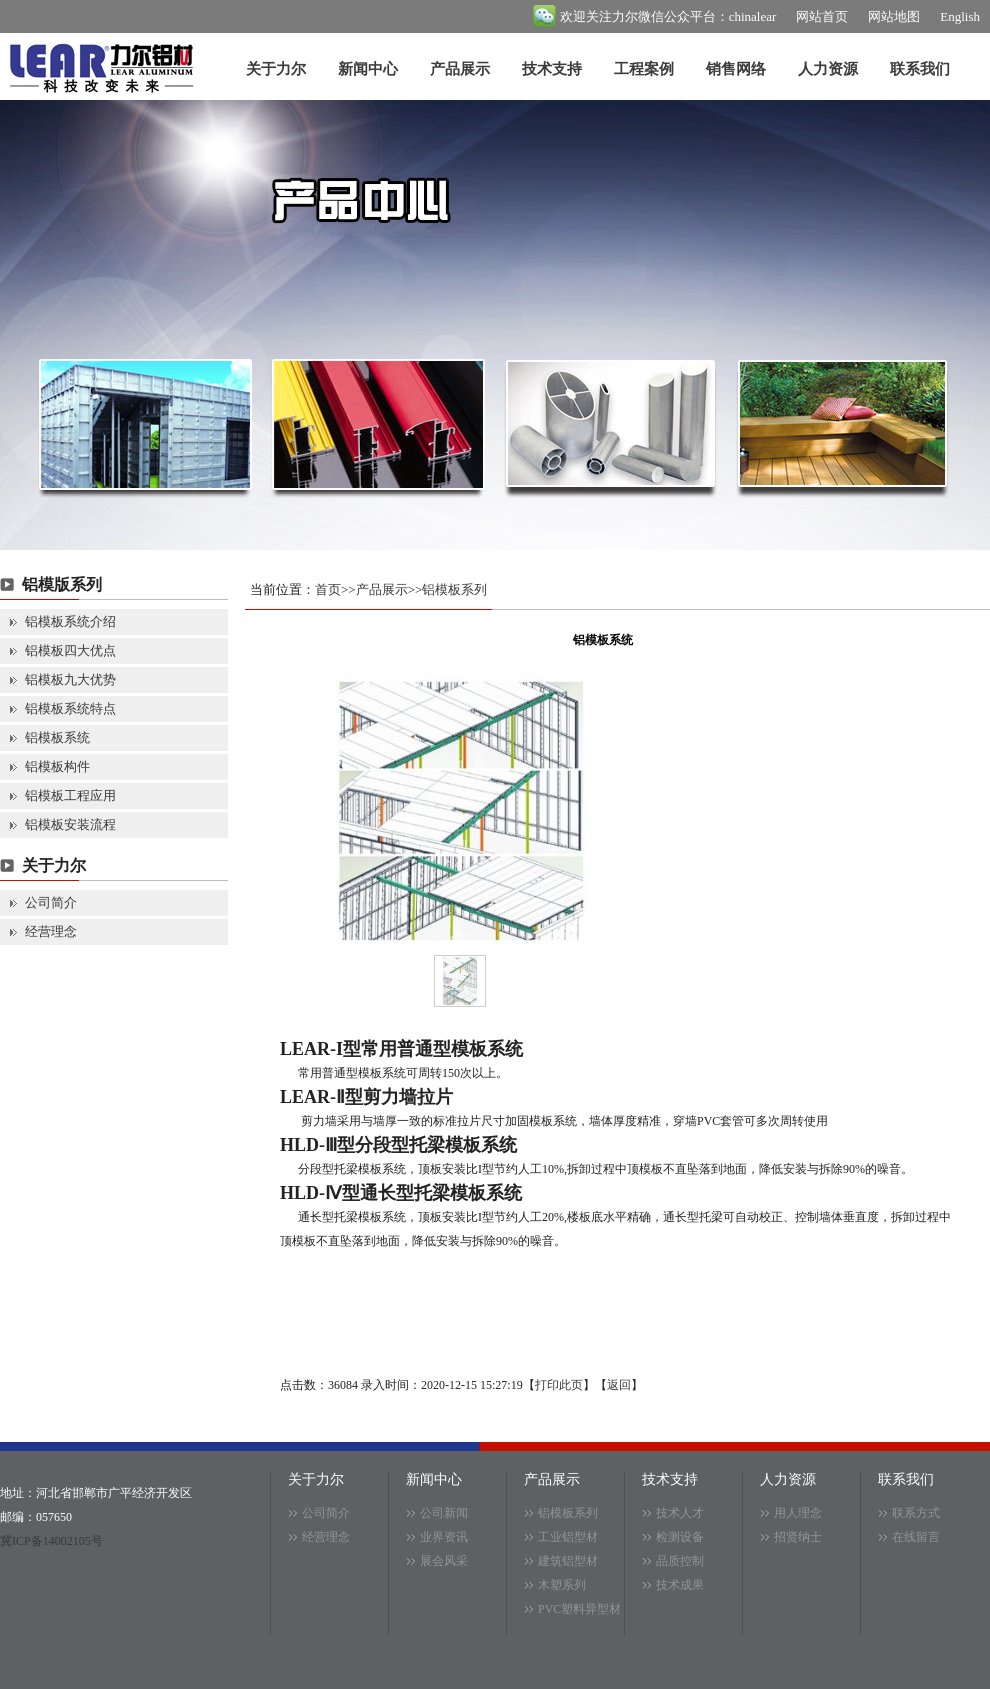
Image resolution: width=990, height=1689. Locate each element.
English (960, 16)
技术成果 (680, 1585)
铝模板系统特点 (70, 708)
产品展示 (460, 69)
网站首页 (822, 16)
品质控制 (680, 1561)
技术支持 (552, 69)
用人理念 (798, 1513)
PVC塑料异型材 (579, 1609)
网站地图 (894, 16)
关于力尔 (276, 69)
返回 (619, 1385)
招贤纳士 (798, 1537)
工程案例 (644, 69)
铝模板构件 (57, 766)
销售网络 (736, 69)
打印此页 (559, 1385)
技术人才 (680, 1513)
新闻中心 (368, 69)
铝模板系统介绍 (70, 621)
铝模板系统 (57, 737)
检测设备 (680, 1537)
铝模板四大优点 (70, 650)
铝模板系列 (454, 589)
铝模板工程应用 (70, 795)
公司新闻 (444, 1513)
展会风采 (444, 1561)
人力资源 (828, 69)
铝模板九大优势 (70, 679)
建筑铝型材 (568, 1561)
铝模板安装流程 (70, 824)
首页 (328, 589)
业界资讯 (444, 1537)
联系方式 (916, 1513)
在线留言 (916, 1537)
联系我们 (920, 69)
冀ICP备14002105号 (51, 1541)
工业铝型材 (568, 1537)
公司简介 (51, 902)
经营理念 (51, 931)
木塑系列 (562, 1585)
